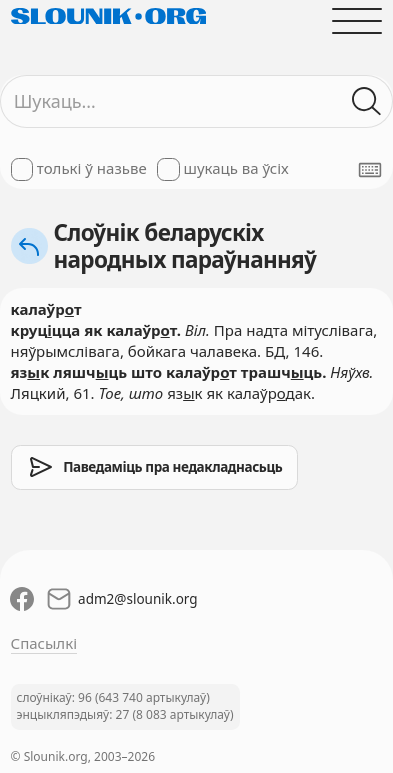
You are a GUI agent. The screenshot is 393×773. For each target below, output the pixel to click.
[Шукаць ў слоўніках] (367, 101)
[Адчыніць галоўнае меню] (357, 20)
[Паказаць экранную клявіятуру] (370, 170)
